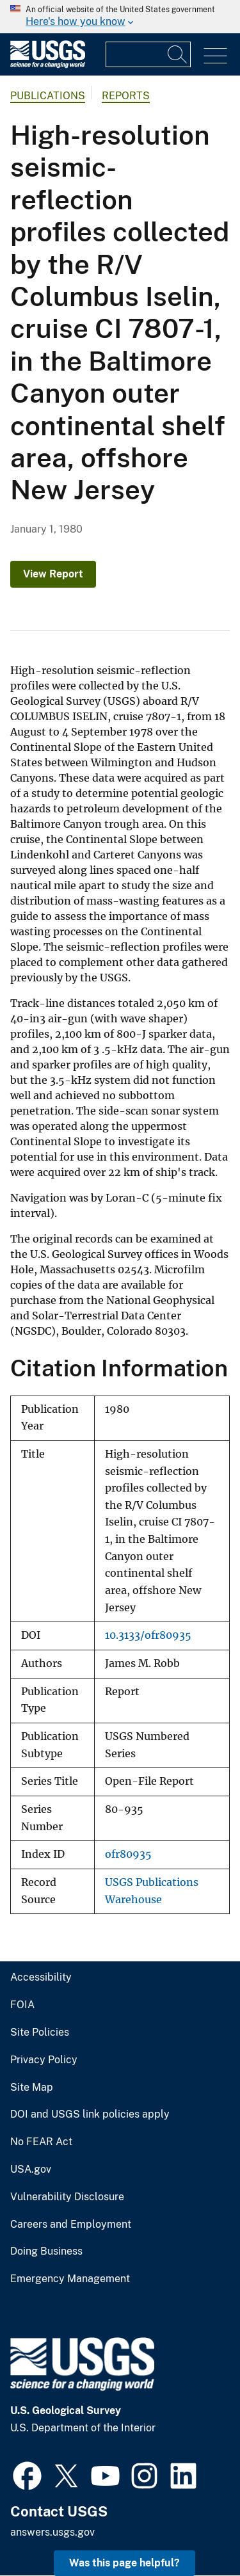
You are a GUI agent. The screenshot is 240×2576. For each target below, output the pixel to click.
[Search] (178, 54)
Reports (126, 96)
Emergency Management (70, 2279)
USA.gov (30, 2169)
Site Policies (39, 2032)
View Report (53, 574)
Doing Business (46, 2251)
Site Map (31, 2087)
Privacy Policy (43, 2060)
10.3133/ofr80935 (148, 1635)
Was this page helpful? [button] (124, 2563)
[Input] (148, 54)
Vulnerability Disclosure (67, 2197)
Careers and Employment (70, 2224)
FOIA (22, 2005)
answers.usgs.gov (52, 2532)
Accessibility (41, 1977)
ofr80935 (128, 1854)
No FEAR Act (41, 2142)
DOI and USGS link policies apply (90, 2114)
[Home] (47, 65)
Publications (47, 96)
